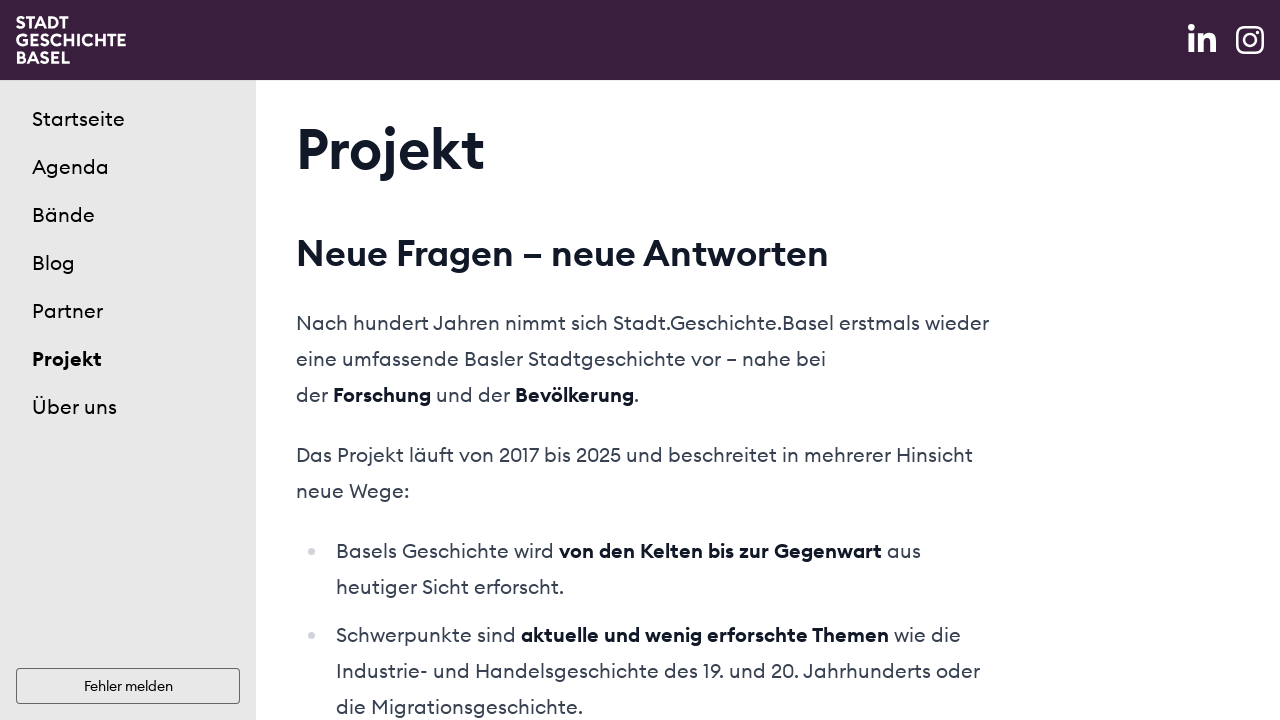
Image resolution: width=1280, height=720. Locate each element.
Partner (67, 310)
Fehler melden (128, 686)
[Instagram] (1250, 40)
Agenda (70, 166)
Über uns (74, 406)
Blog (53, 262)
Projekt (67, 358)
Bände (63, 214)
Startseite (78, 118)
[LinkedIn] (1204, 40)
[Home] (71, 40)
